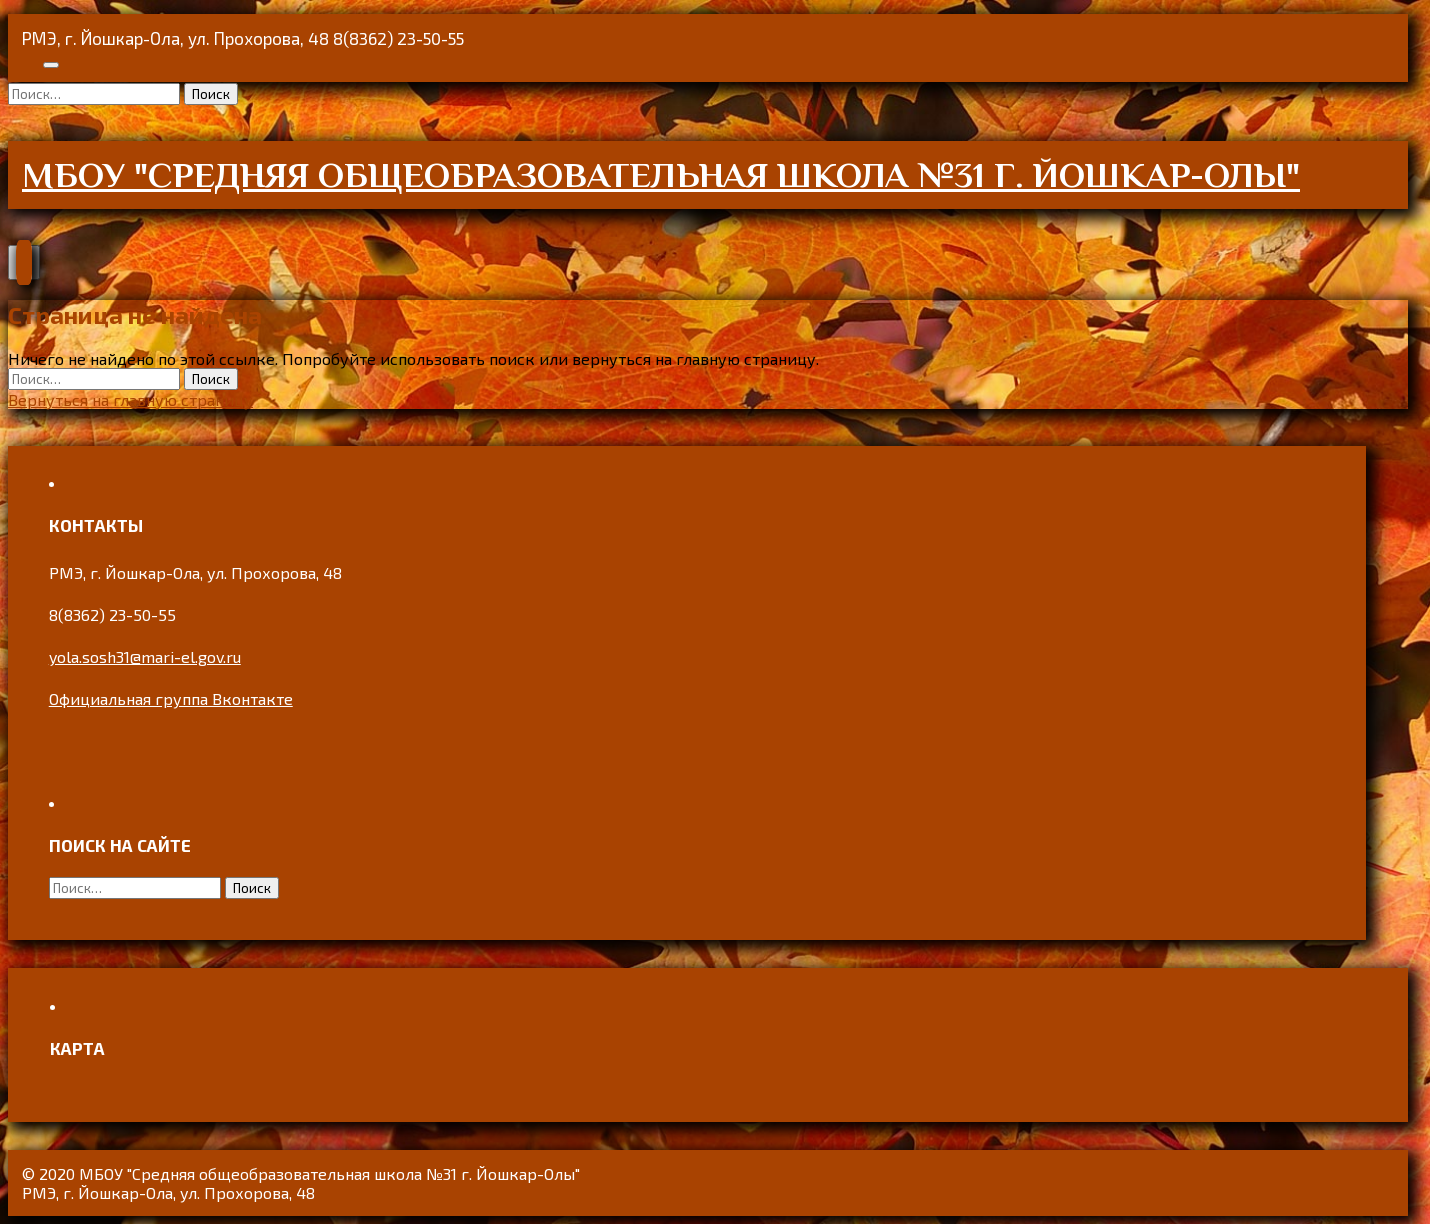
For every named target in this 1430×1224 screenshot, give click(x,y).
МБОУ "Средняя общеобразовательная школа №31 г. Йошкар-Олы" (661, 175)
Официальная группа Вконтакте (171, 698)
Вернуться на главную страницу (130, 399)
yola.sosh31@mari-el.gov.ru (145, 656)
